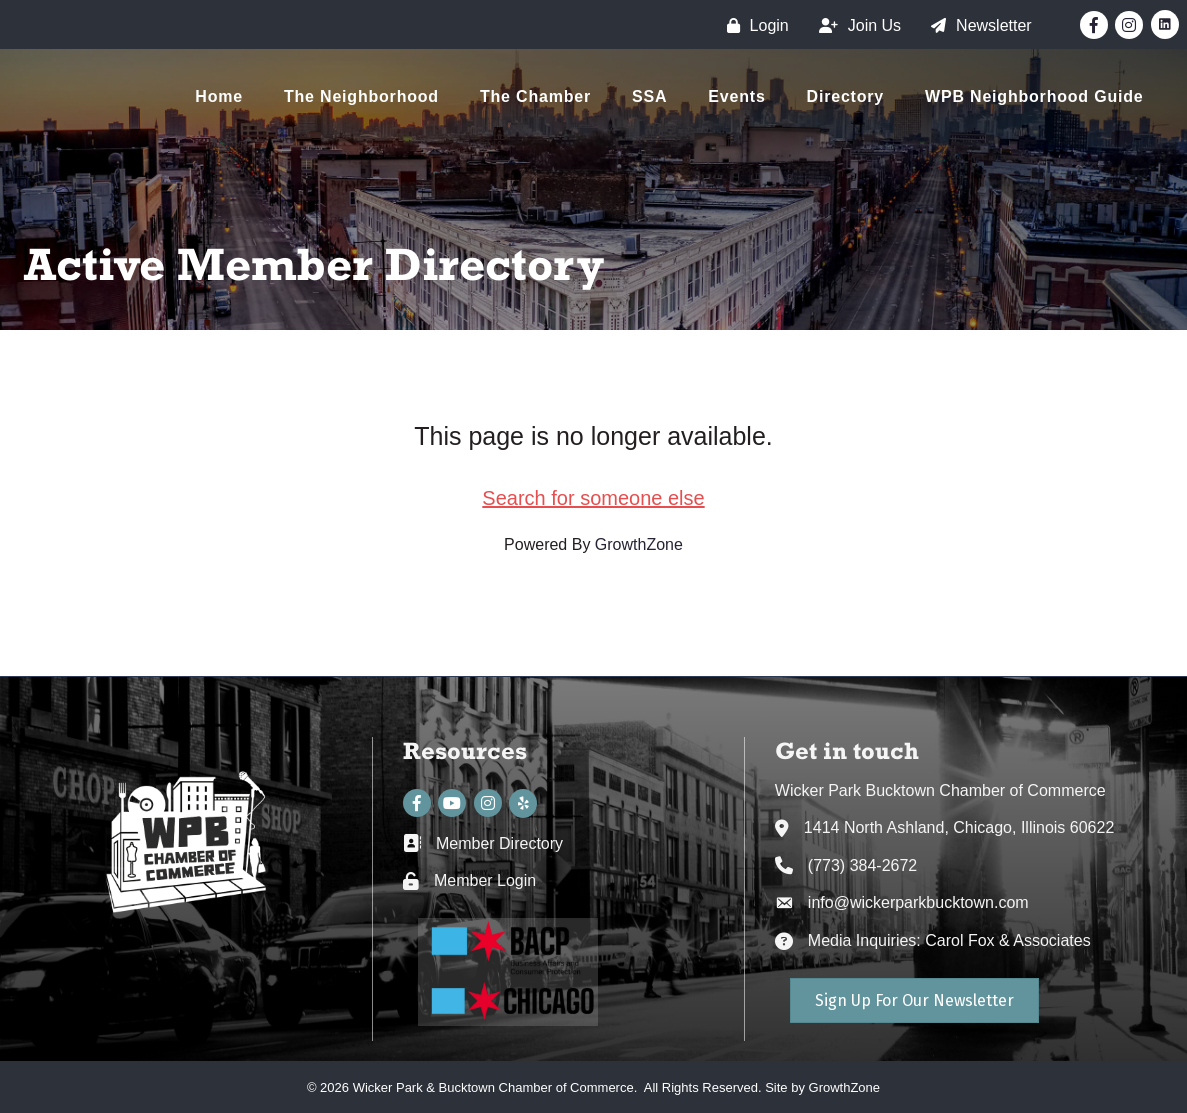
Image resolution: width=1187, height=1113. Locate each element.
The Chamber (535, 96)
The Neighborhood (361, 96)
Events (736, 96)
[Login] (753, 25)
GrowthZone (639, 544)
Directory (845, 96)
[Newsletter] (976, 25)
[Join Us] (855, 25)
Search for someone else (593, 498)
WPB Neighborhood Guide (1034, 96)
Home (219, 96)
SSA (649, 96)
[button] (914, 1000)
